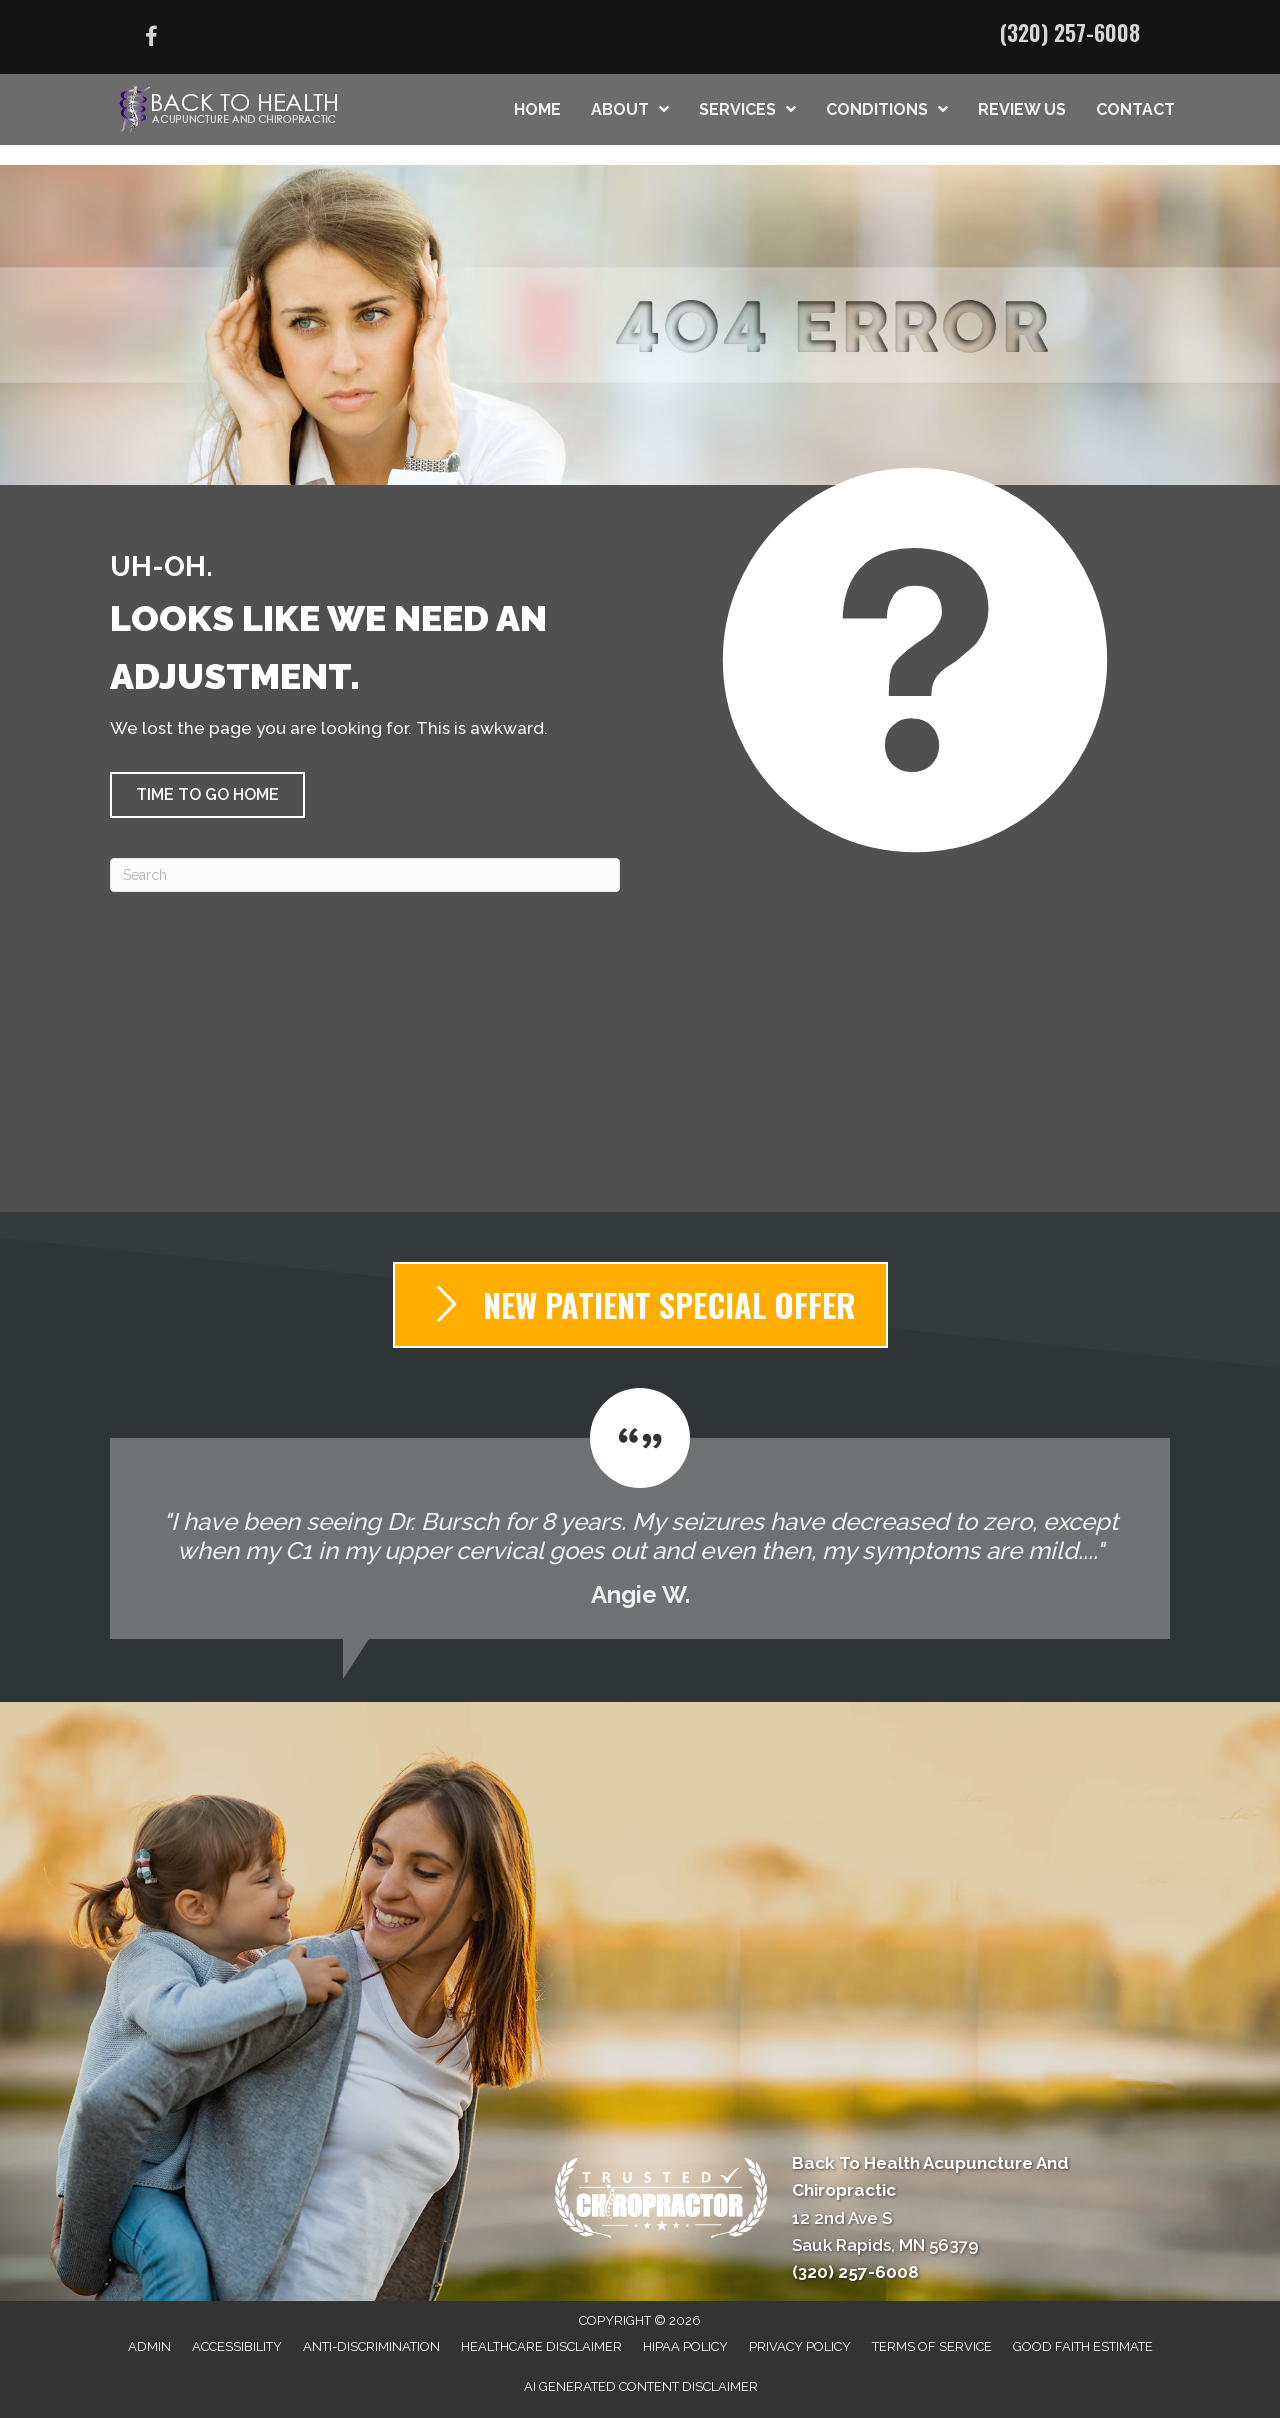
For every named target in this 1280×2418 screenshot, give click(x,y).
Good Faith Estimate (1083, 2346)
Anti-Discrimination (371, 2346)
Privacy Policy (800, 2346)
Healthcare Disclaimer (541, 2346)
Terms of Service (932, 2346)
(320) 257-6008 (1070, 32)
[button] (207, 795)
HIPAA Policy (685, 2346)
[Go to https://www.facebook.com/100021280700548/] (151, 39)
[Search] (365, 875)
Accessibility (237, 2346)
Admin (149, 2346)
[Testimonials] (640, 1513)
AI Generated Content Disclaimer (641, 2386)
